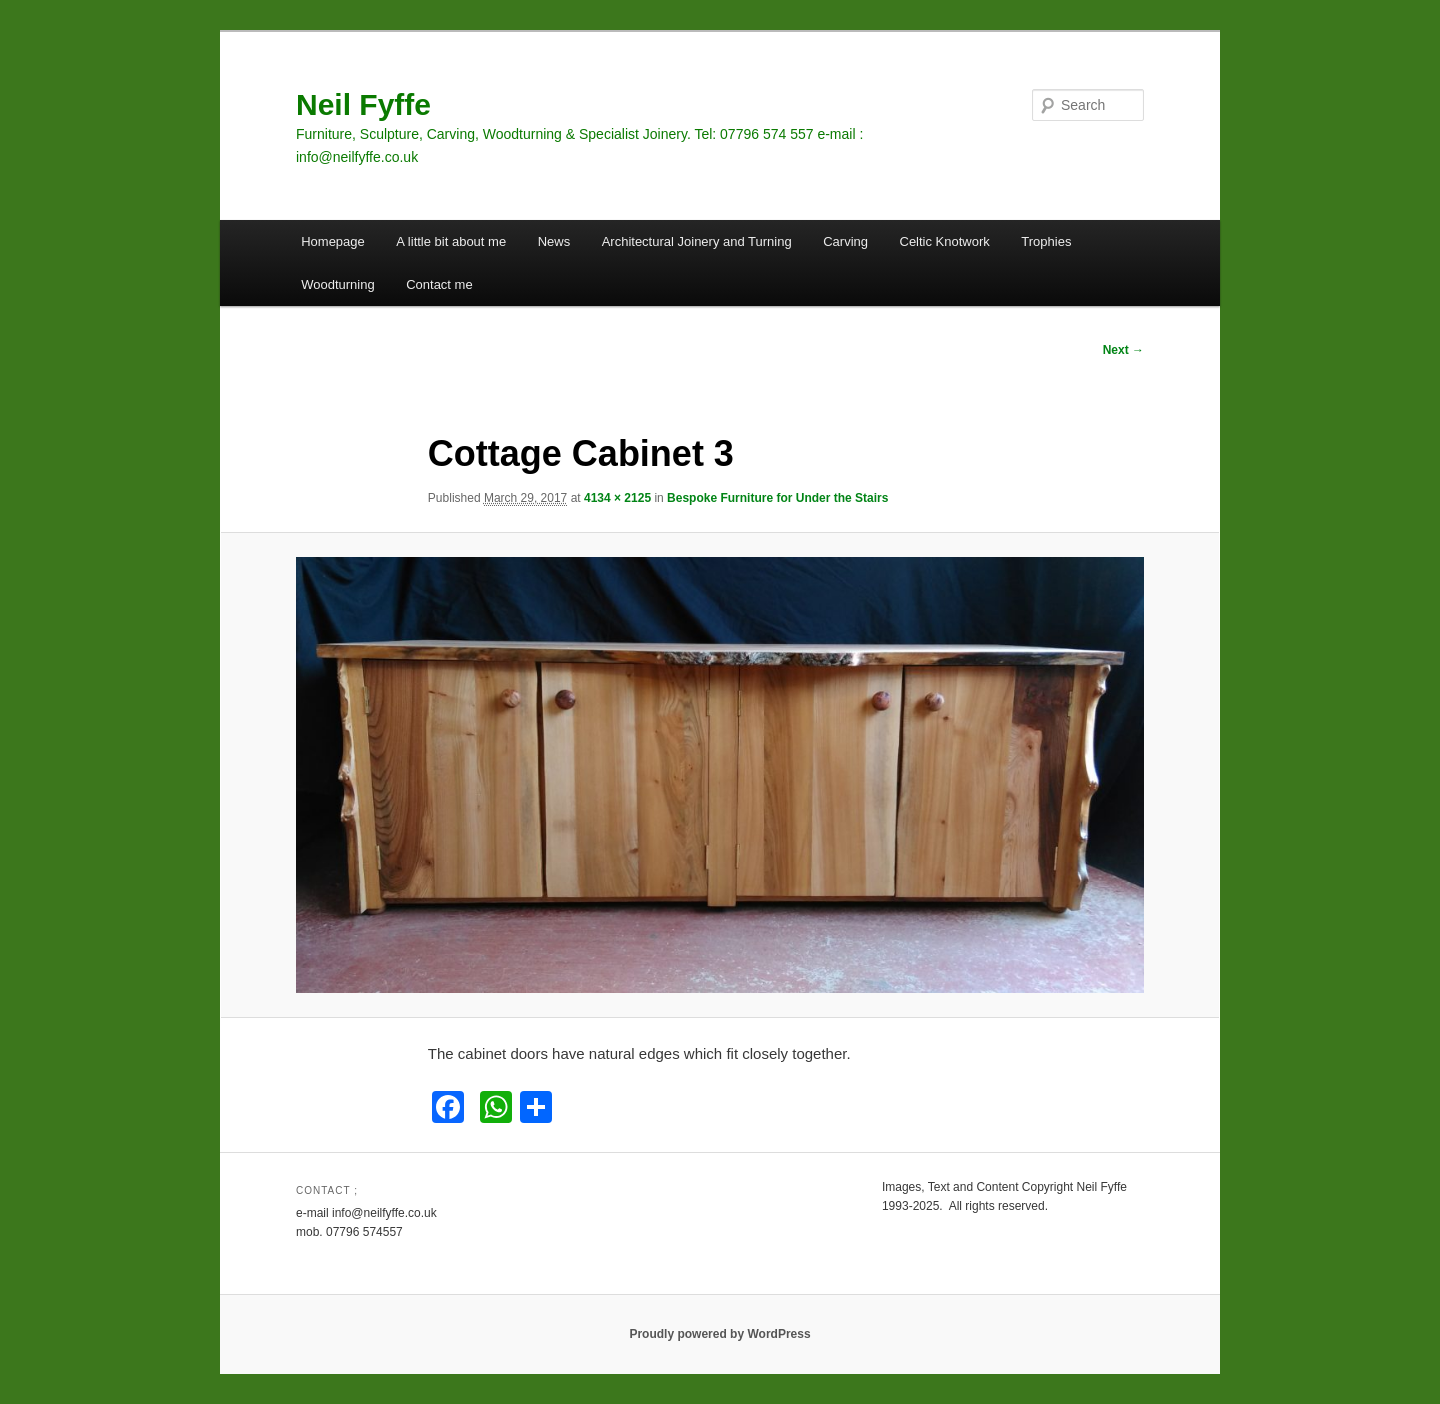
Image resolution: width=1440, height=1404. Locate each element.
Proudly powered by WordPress (719, 1334)
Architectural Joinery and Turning (697, 241)
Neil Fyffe (363, 104)
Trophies (1046, 241)
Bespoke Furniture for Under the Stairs (777, 498)
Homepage (333, 241)
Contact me (439, 284)
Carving (845, 241)
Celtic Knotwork (945, 241)
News (554, 241)
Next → (1123, 350)
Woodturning (337, 284)
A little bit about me (451, 241)
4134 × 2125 (617, 498)
